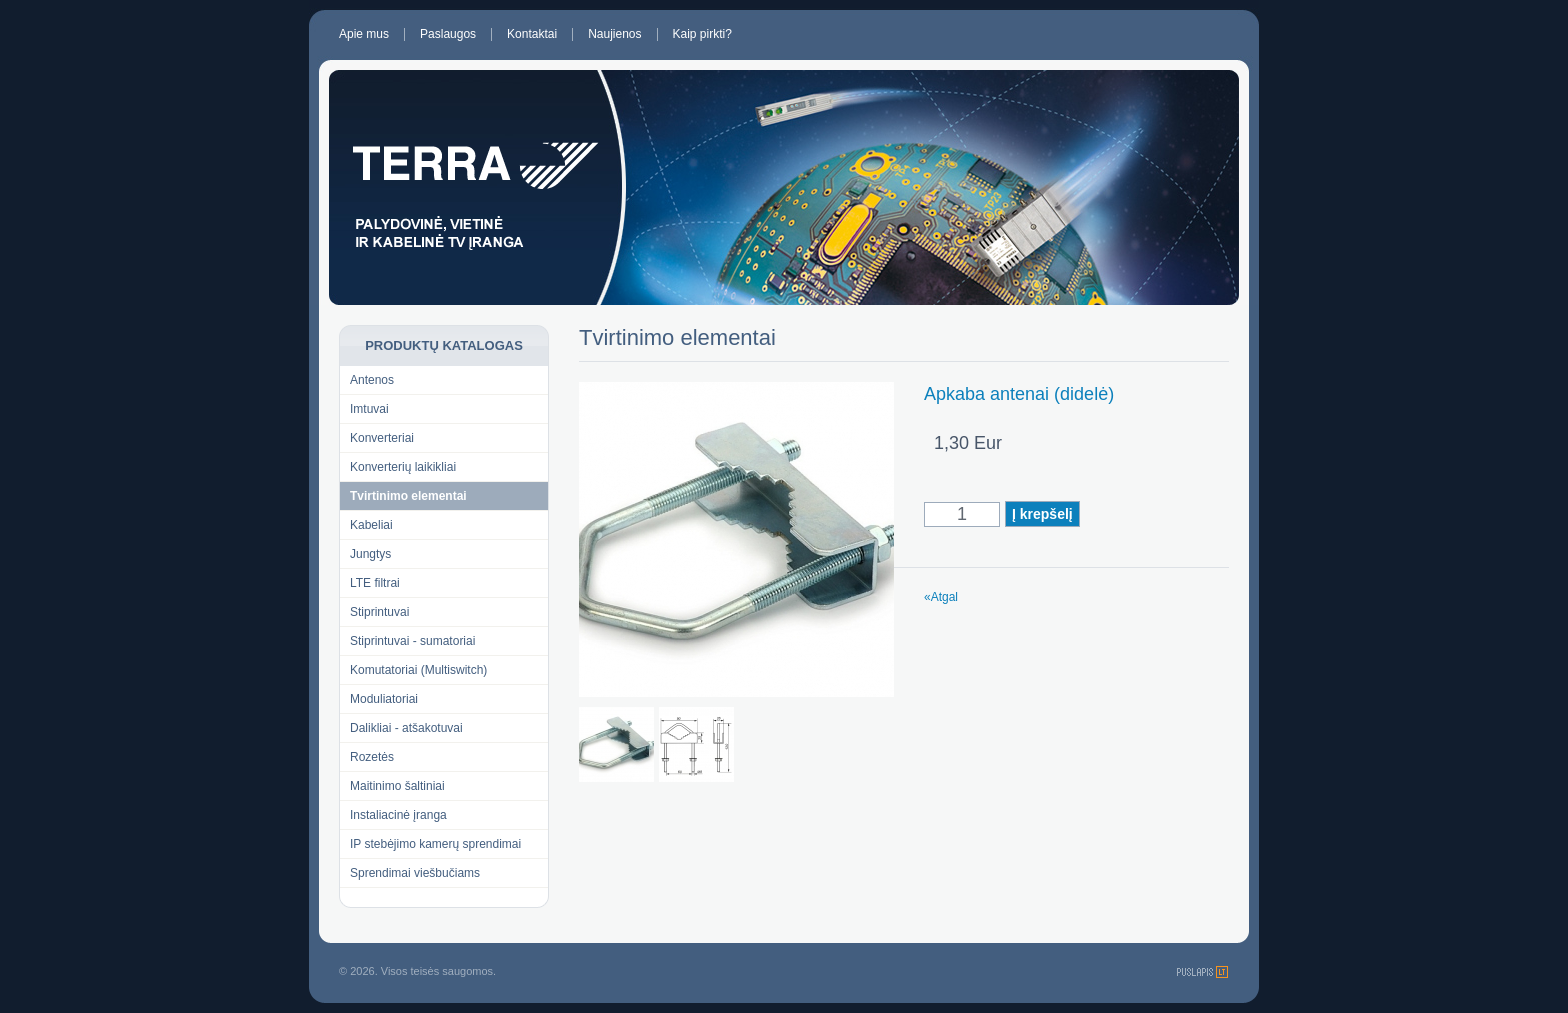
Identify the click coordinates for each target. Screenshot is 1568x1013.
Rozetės (372, 757)
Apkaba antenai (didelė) (1019, 394)
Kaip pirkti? (702, 34)
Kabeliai (371, 525)
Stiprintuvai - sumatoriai (412, 641)
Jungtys (370, 554)
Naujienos (614, 34)
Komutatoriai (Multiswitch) (418, 670)
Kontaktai (532, 34)
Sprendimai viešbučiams (415, 873)
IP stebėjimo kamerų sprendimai (435, 844)
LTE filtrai (375, 583)
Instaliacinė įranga (398, 815)
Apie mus (364, 34)
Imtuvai (369, 409)
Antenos (372, 380)
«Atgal (941, 597)
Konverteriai (382, 438)
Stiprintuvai (379, 612)
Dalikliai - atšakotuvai (406, 728)
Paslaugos (448, 34)
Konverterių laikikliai (403, 467)
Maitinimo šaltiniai (397, 786)
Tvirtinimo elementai (408, 496)
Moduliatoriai (384, 699)
